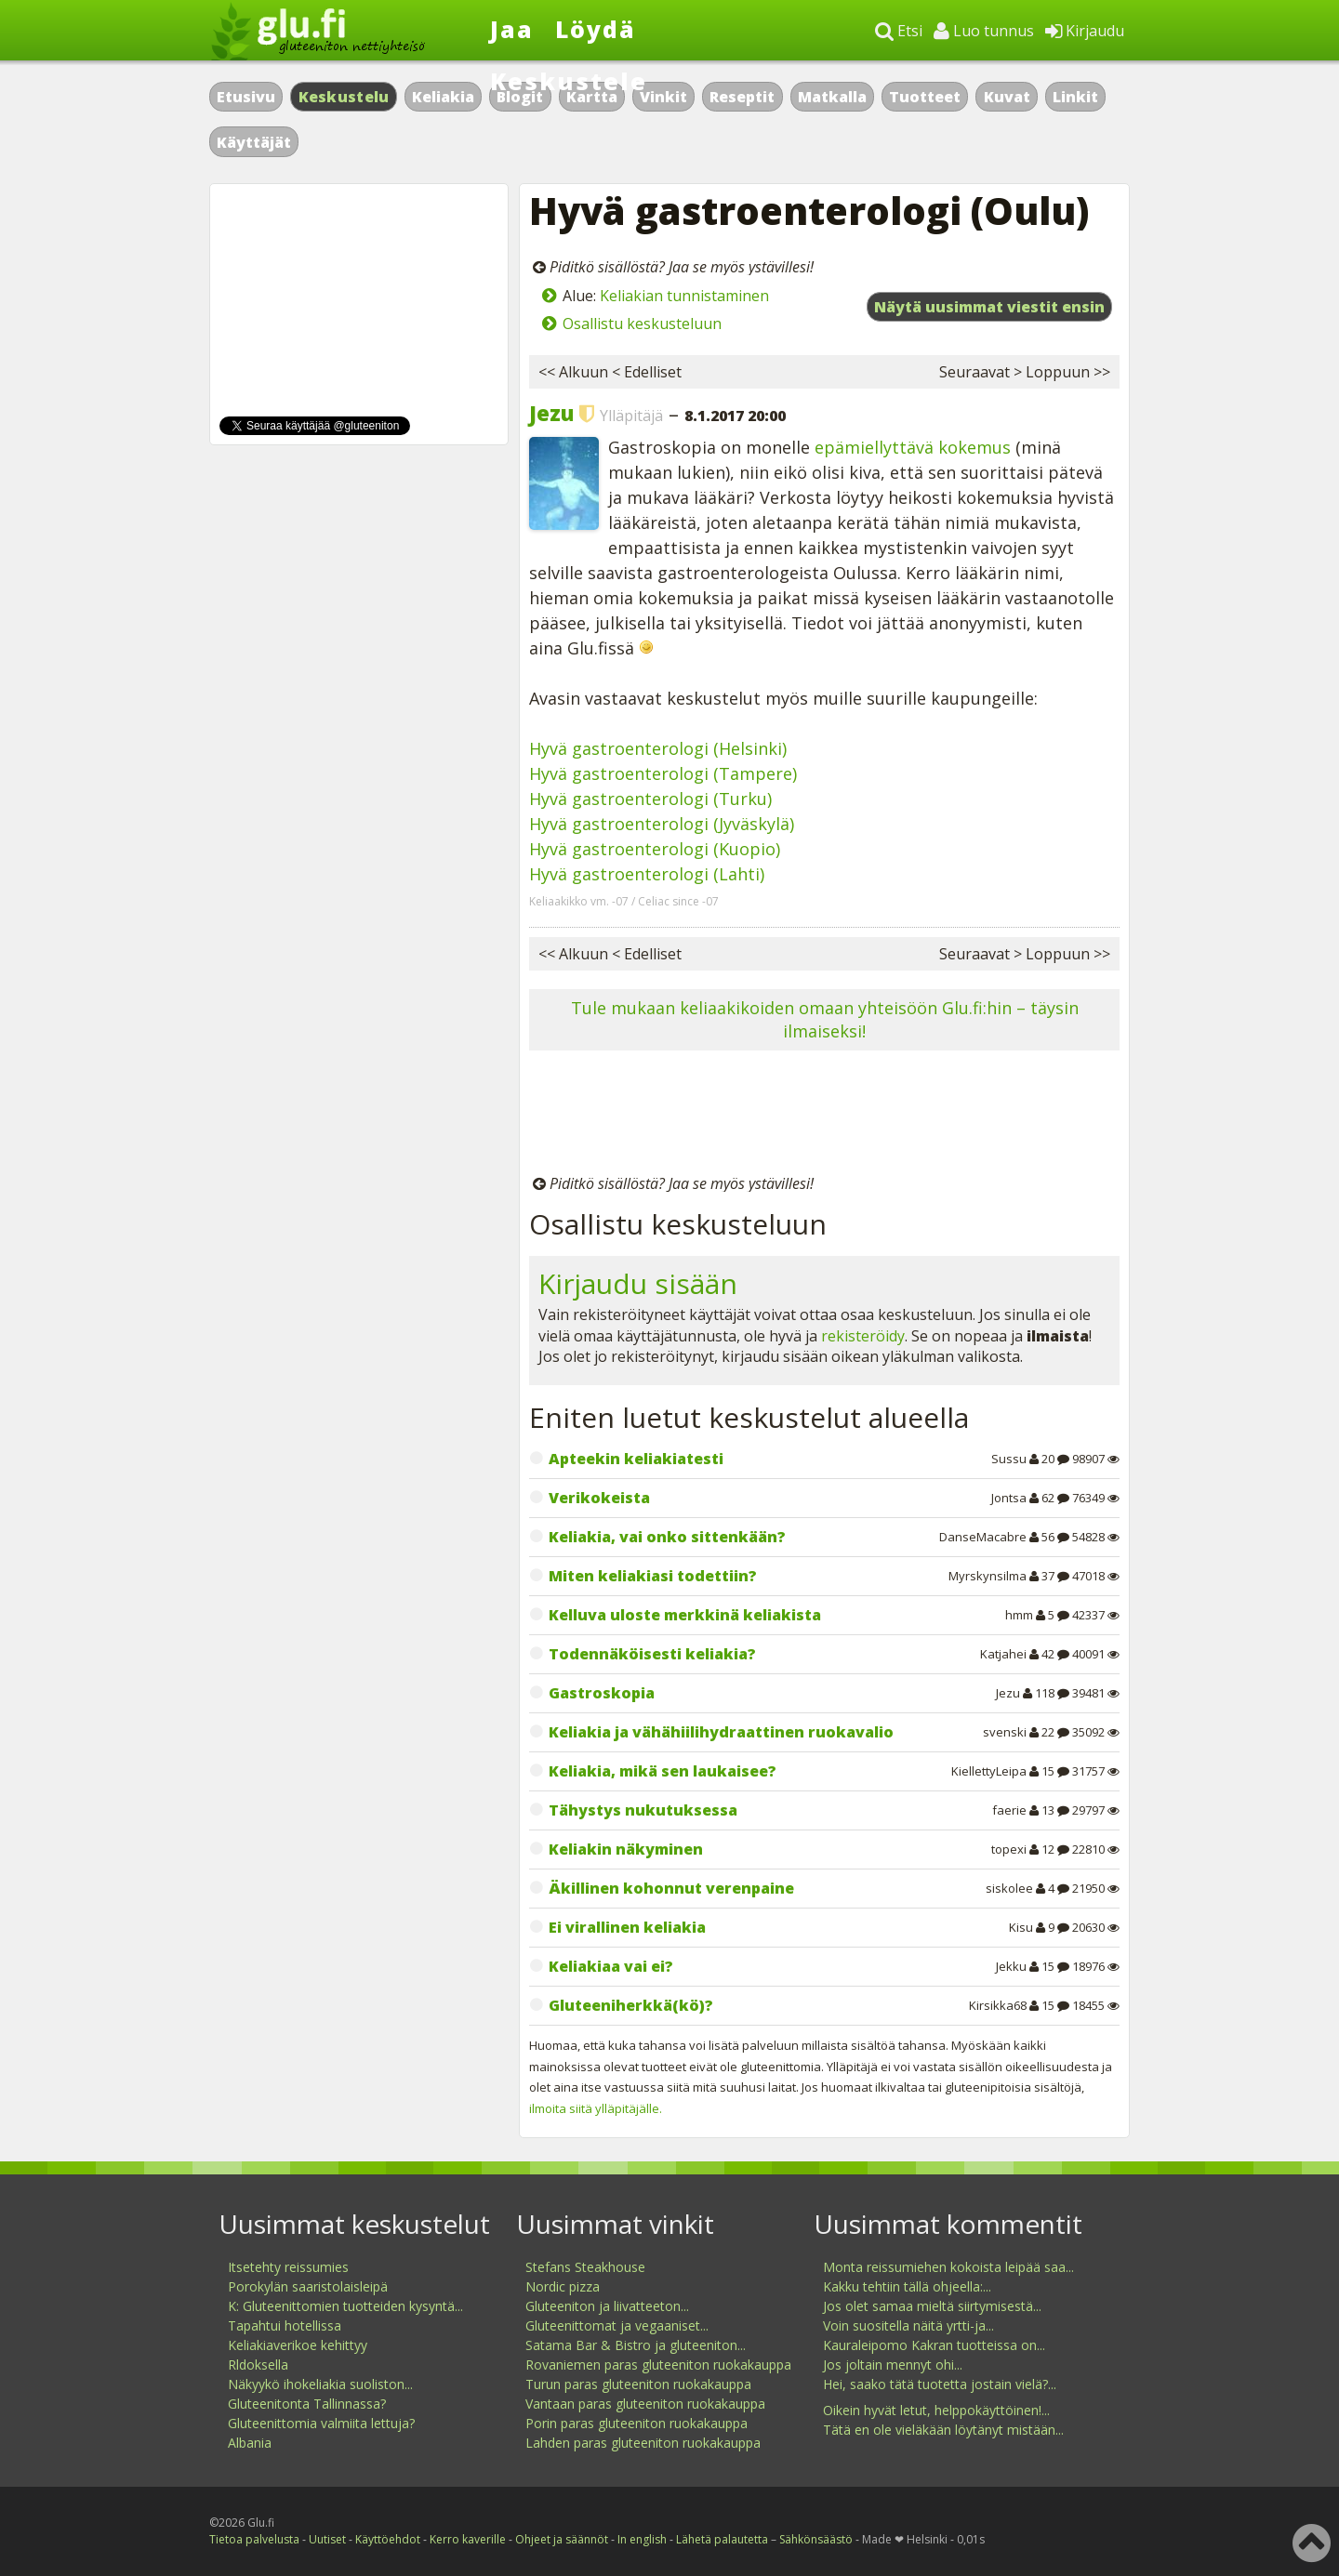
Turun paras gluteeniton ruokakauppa (638, 2384)
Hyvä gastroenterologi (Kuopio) (654, 849)
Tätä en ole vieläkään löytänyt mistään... (943, 2429)
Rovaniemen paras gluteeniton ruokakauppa (658, 2364)
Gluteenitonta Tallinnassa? (307, 2403)
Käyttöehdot (387, 2539)
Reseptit (742, 96)
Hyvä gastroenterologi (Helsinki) (658, 748)
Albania (250, 2442)
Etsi (898, 30)
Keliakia (443, 96)
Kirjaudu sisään (637, 1283)
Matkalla (832, 96)
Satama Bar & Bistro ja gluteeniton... (635, 2345)
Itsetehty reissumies (288, 2267)
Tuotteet (925, 96)
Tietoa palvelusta (254, 2539)
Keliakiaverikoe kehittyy (297, 2345)
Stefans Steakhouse (585, 2267)
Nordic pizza (562, 2286)
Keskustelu (344, 96)
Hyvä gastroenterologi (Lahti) (646, 874)
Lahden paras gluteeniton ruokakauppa (643, 2442)
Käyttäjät (254, 142)
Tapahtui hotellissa (284, 2325)
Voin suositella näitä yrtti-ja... (908, 2325)
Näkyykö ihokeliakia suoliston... (320, 2384)
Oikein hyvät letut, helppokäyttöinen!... (936, 2410)
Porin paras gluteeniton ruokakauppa (636, 2423)
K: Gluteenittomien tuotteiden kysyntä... (345, 2306)
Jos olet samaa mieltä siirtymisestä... (932, 2306)
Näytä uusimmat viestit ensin (989, 307)
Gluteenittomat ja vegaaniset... (617, 2325)
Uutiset (327, 2539)
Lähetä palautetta (722, 2539)
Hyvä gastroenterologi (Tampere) (663, 773)
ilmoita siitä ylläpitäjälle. (595, 2108)
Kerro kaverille (468, 2539)
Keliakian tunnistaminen (684, 295)
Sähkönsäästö (816, 2539)
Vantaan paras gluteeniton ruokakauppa (645, 2403)
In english (642, 2539)
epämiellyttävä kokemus (913, 447)
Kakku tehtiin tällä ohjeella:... (907, 2286)
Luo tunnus (984, 30)
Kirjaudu (1084, 30)
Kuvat (1007, 96)
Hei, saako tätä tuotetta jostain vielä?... (939, 2384)
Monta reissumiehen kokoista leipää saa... (948, 2267)
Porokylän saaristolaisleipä (308, 2286)
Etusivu (246, 96)
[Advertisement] (824, 1115)
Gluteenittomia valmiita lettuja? (321, 2423)
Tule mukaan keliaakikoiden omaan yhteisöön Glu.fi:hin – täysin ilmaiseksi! (825, 1019)
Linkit (1075, 96)
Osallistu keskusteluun (642, 323)
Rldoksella (258, 2364)
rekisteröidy (863, 1336)
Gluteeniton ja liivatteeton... (607, 2306)
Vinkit (663, 96)
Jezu (551, 413)
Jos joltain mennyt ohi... (892, 2364)
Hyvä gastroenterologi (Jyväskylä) (661, 823)
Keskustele (568, 81)
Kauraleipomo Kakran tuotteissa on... (934, 2345)
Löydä (595, 29)
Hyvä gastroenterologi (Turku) (650, 798)
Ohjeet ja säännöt (561, 2539)
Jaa (512, 29)
